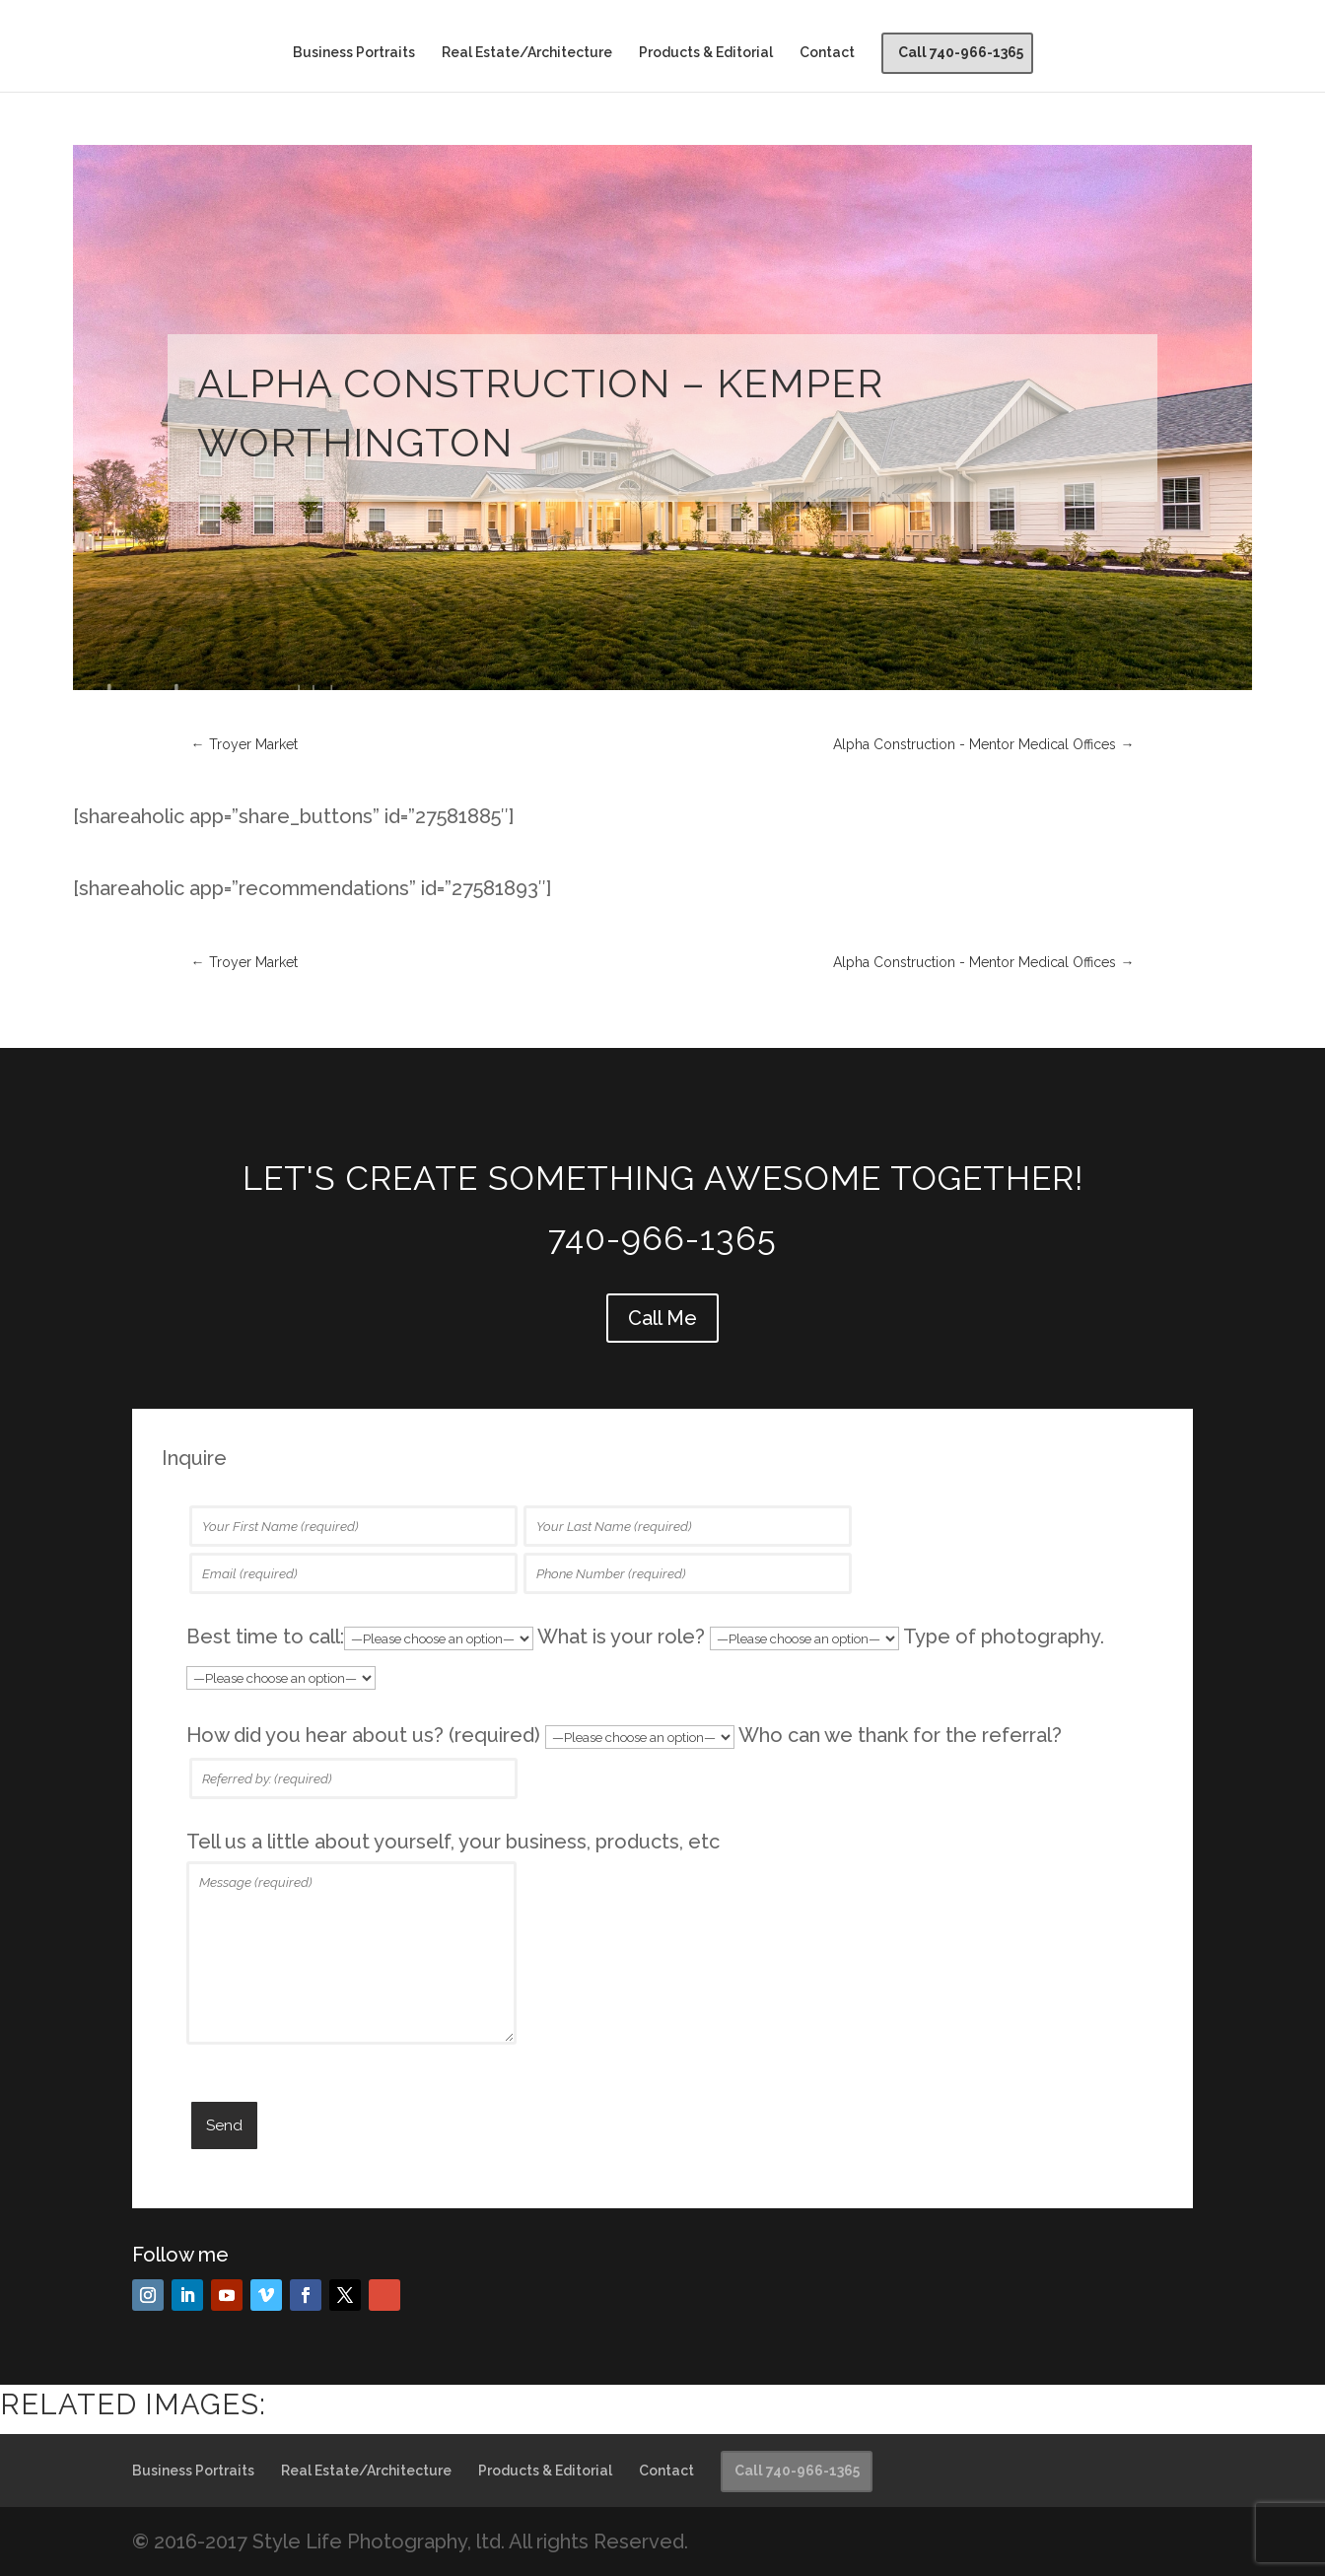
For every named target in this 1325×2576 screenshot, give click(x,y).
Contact (827, 52)
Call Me (662, 1318)
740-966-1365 (662, 1238)
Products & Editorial (706, 52)
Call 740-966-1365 (960, 52)
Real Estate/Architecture (527, 52)
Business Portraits (354, 52)
